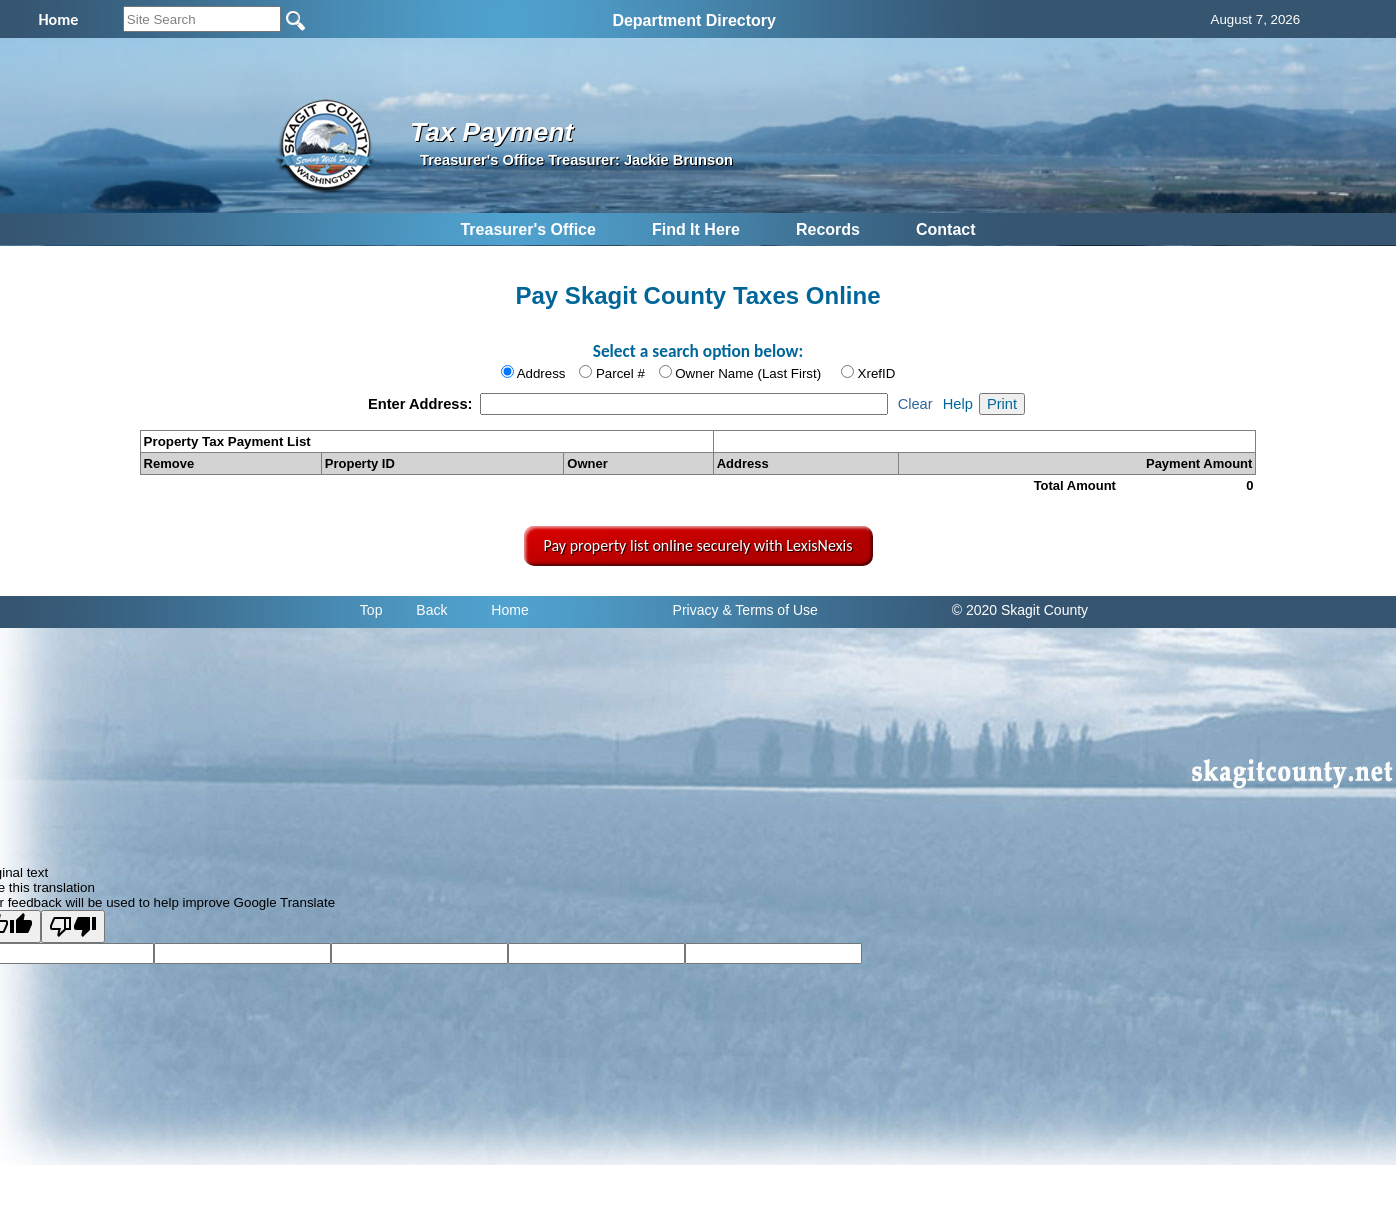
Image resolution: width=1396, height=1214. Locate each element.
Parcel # (620, 373)
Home (509, 610)
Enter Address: (422, 404)
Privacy (696, 610)
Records (828, 229)
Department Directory (694, 20)
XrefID (877, 373)
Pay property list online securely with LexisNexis (698, 545)
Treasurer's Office (527, 229)
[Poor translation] (73, 926)
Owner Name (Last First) (748, 373)
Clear (915, 404)
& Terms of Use (769, 610)
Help (958, 404)
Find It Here (696, 229)
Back (431, 610)
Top (371, 610)
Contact (946, 229)
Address (541, 373)
